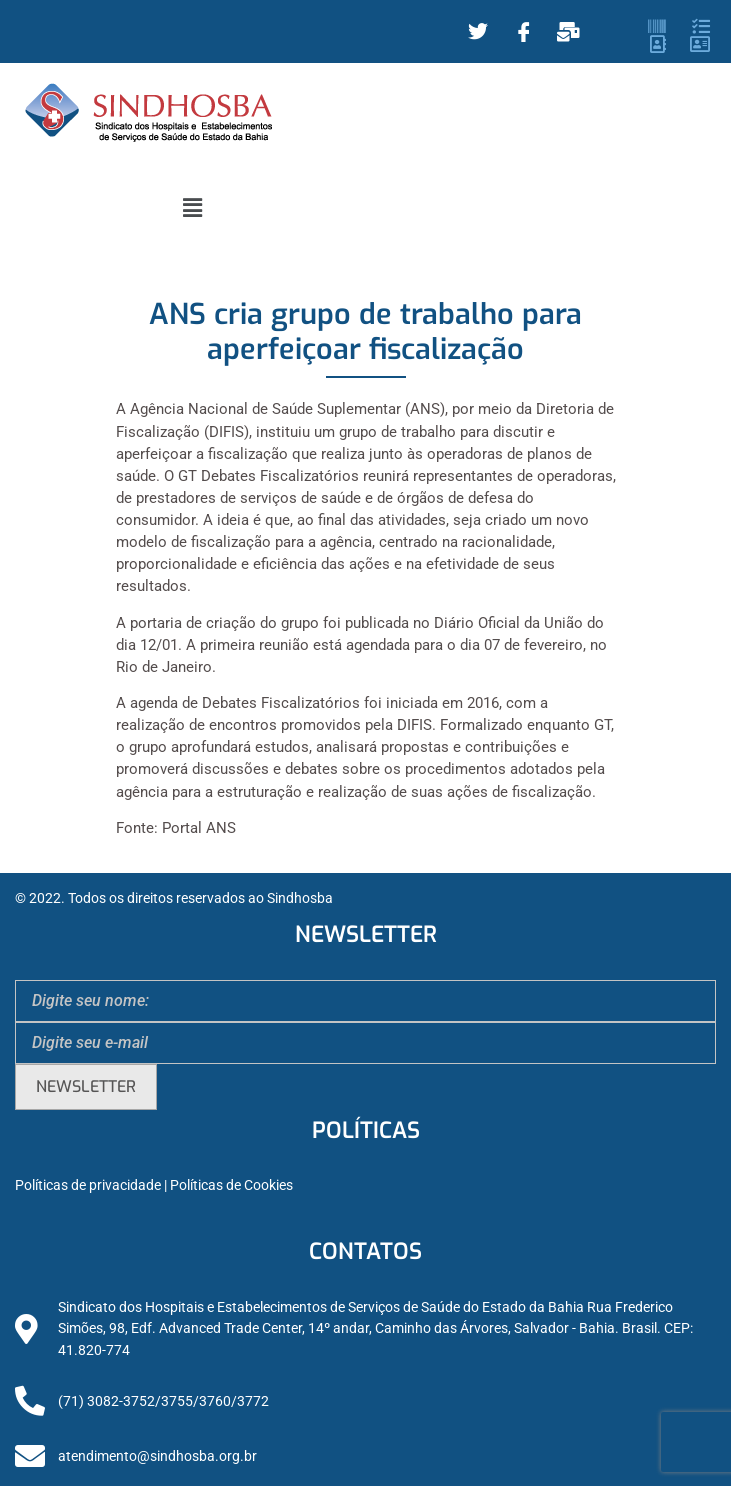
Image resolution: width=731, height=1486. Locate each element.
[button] (192, 208)
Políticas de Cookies (231, 1185)
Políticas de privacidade (88, 1185)
